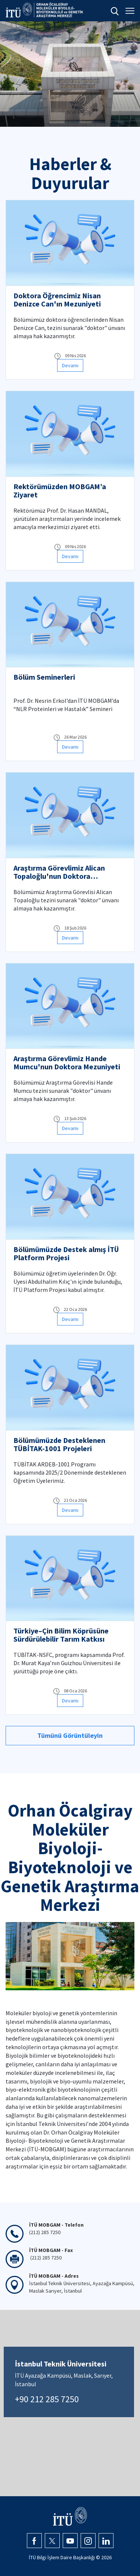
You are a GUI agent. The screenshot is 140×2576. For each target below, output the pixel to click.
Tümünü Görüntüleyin (70, 1735)
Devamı (70, 365)
